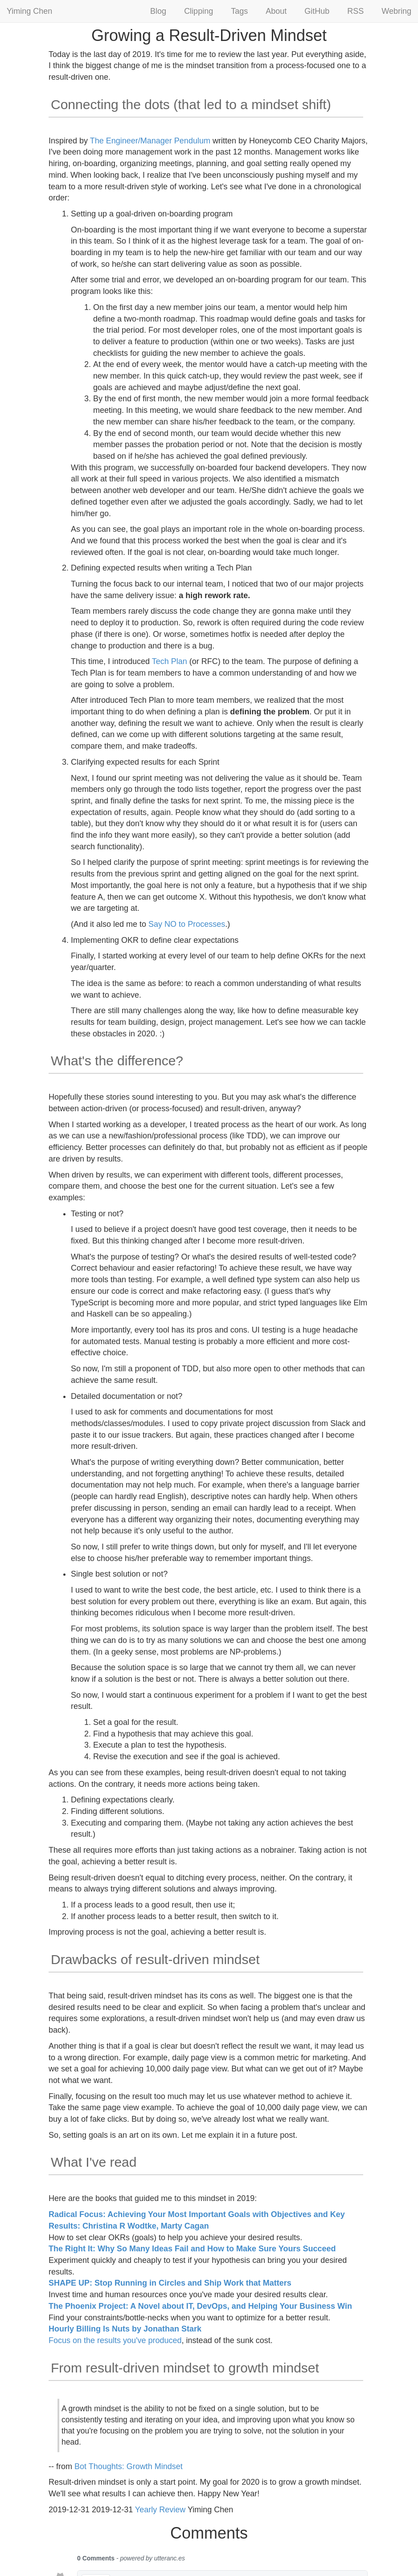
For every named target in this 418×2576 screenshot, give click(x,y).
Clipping (198, 11)
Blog (158, 11)
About (276, 11)
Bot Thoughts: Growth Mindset (128, 2466)
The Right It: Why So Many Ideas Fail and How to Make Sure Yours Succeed (192, 2248)
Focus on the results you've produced (115, 2340)
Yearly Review (160, 2509)
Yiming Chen (29, 11)
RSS (355, 11)
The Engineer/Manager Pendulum (150, 140)
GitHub (316, 11)
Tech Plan (169, 661)
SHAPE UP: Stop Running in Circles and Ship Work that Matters (170, 2282)
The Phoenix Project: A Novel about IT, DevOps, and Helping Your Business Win (200, 2306)
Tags (239, 11)
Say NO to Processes (186, 924)
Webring (396, 11)
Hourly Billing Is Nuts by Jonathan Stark (125, 2328)
